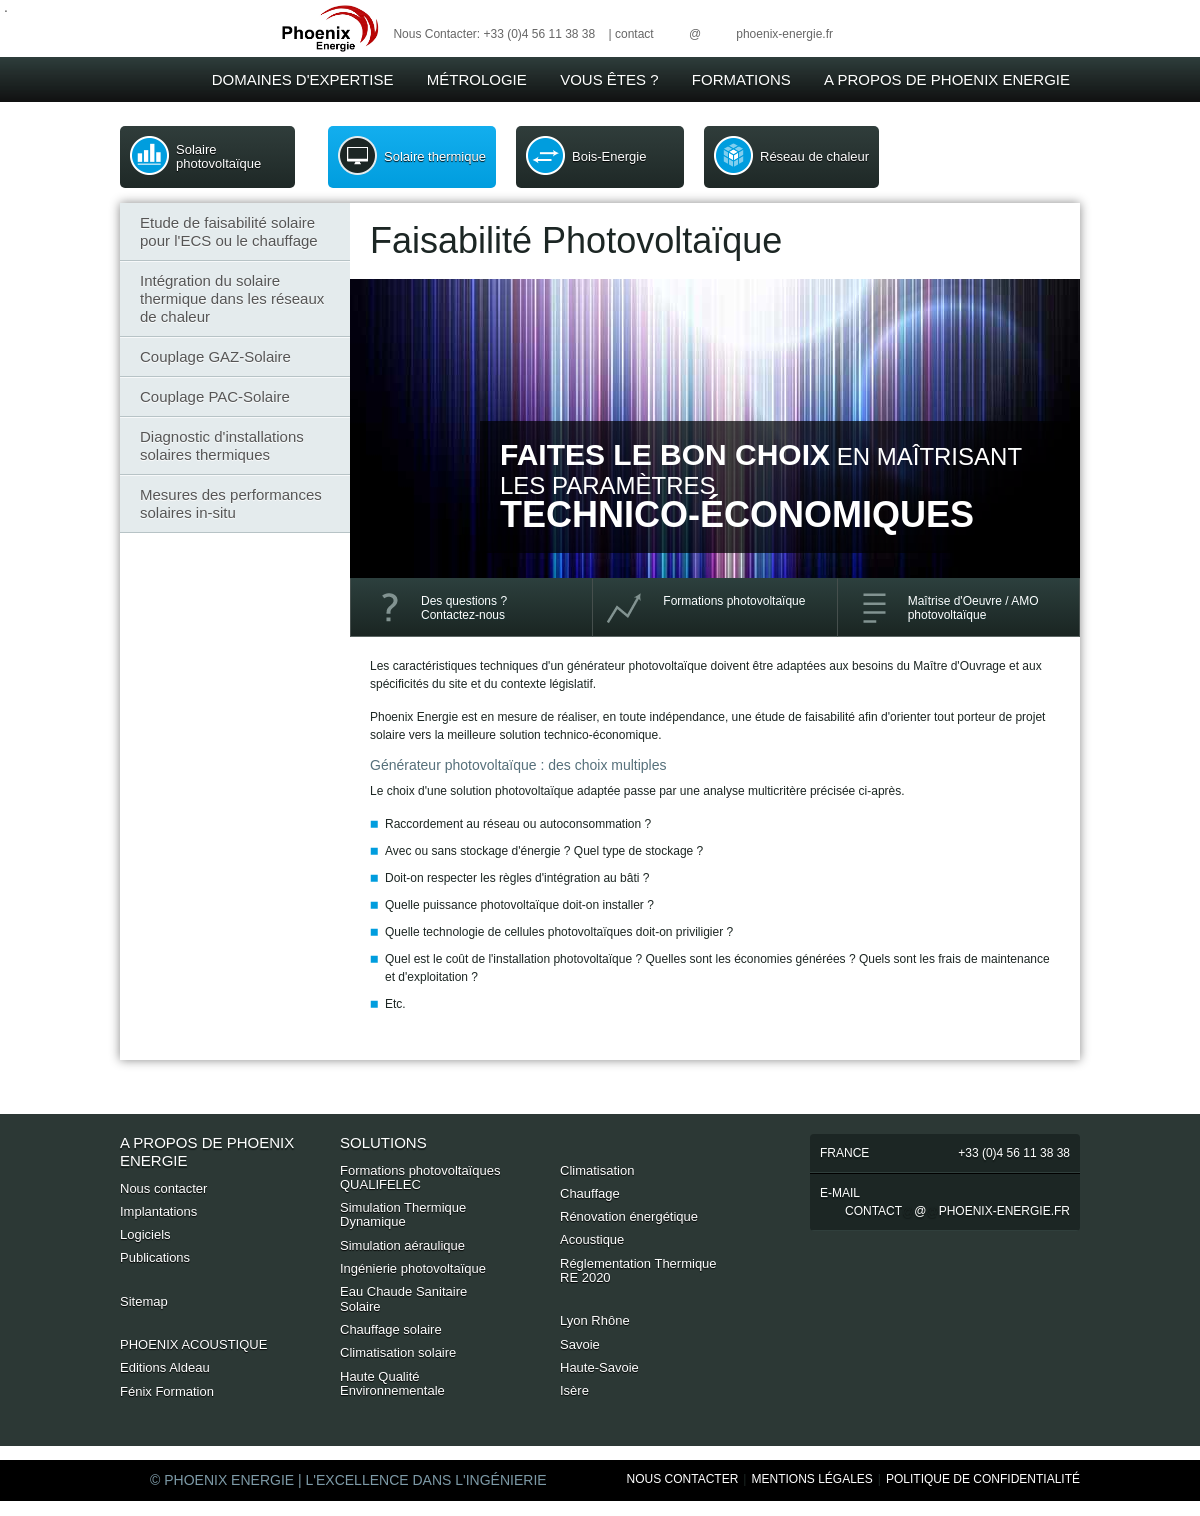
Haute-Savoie (599, 1367)
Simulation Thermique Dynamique (403, 1214)
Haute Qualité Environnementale (392, 1383)
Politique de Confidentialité (983, 1479)
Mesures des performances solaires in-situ (231, 503)
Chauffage (590, 1193)
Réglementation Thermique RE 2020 (638, 1270)
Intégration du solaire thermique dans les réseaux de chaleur (232, 298)
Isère (574, 1390)
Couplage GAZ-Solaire (215, 356)
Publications (155, 1257)
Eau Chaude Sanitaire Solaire (403, 1298)
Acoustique (592, 1239)
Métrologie (477, 79)
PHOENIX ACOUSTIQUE (193, 1344)
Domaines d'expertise (303, 79)
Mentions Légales (811, 1479)
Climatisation (597, 1170)
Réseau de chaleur (814, 156)
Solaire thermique (435, 156)
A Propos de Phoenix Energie (947, 79)
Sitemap (144, 1301)
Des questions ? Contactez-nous (464, 608)
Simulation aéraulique (402, 1245)
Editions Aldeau (165, 1367)
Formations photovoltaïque (734, 601)
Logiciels (145, 1234)
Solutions (383, 1142)
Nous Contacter (683, 1479)
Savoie (580, 1344)
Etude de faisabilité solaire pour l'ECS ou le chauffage (229, 231)
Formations (741, 79)
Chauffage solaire (391, 1329)
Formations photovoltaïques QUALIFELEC (420, 1177)
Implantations (158, 1211)
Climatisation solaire (398, 1352)
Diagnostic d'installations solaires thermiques (222, 445)
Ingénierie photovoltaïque (413, 1268)
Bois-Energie (609, 156)
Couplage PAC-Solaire (215, 396)
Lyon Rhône (595, 1320)
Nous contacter (163, 1188)
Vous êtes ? (609, 79)
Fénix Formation (167, 1391)
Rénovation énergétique (629, 1216)
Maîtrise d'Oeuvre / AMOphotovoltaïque (973, 608)
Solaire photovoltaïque (218, 156)
